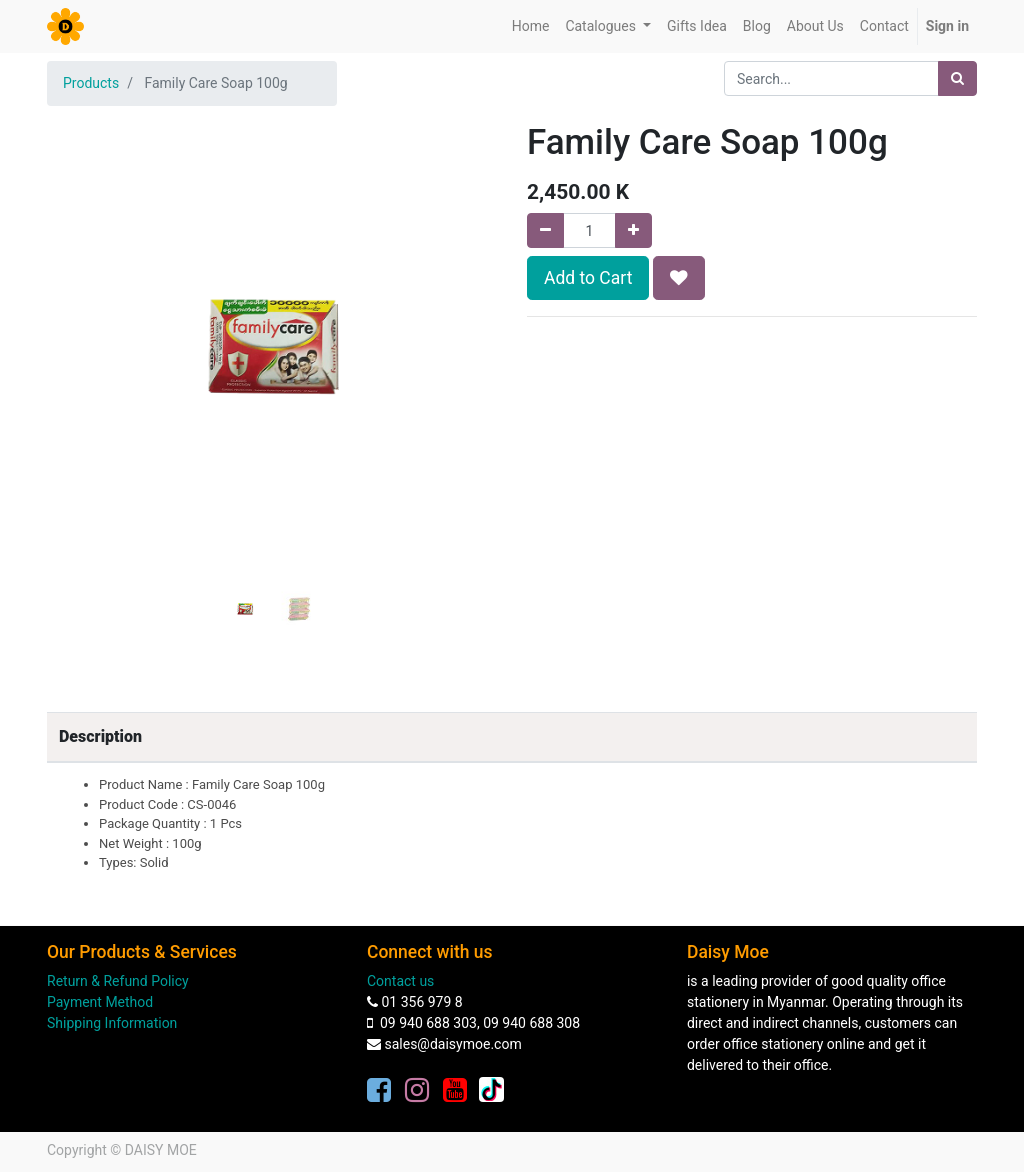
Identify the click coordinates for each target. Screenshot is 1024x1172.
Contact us (400, 981)
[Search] (957, 78)
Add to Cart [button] (588, 278)
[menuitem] (531, 26)
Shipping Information (112, 1023)
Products (91, 83)
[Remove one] (545, 230)
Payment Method (100, 1002)
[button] (81, 322)
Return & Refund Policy (118, 981)
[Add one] (633, 230)
